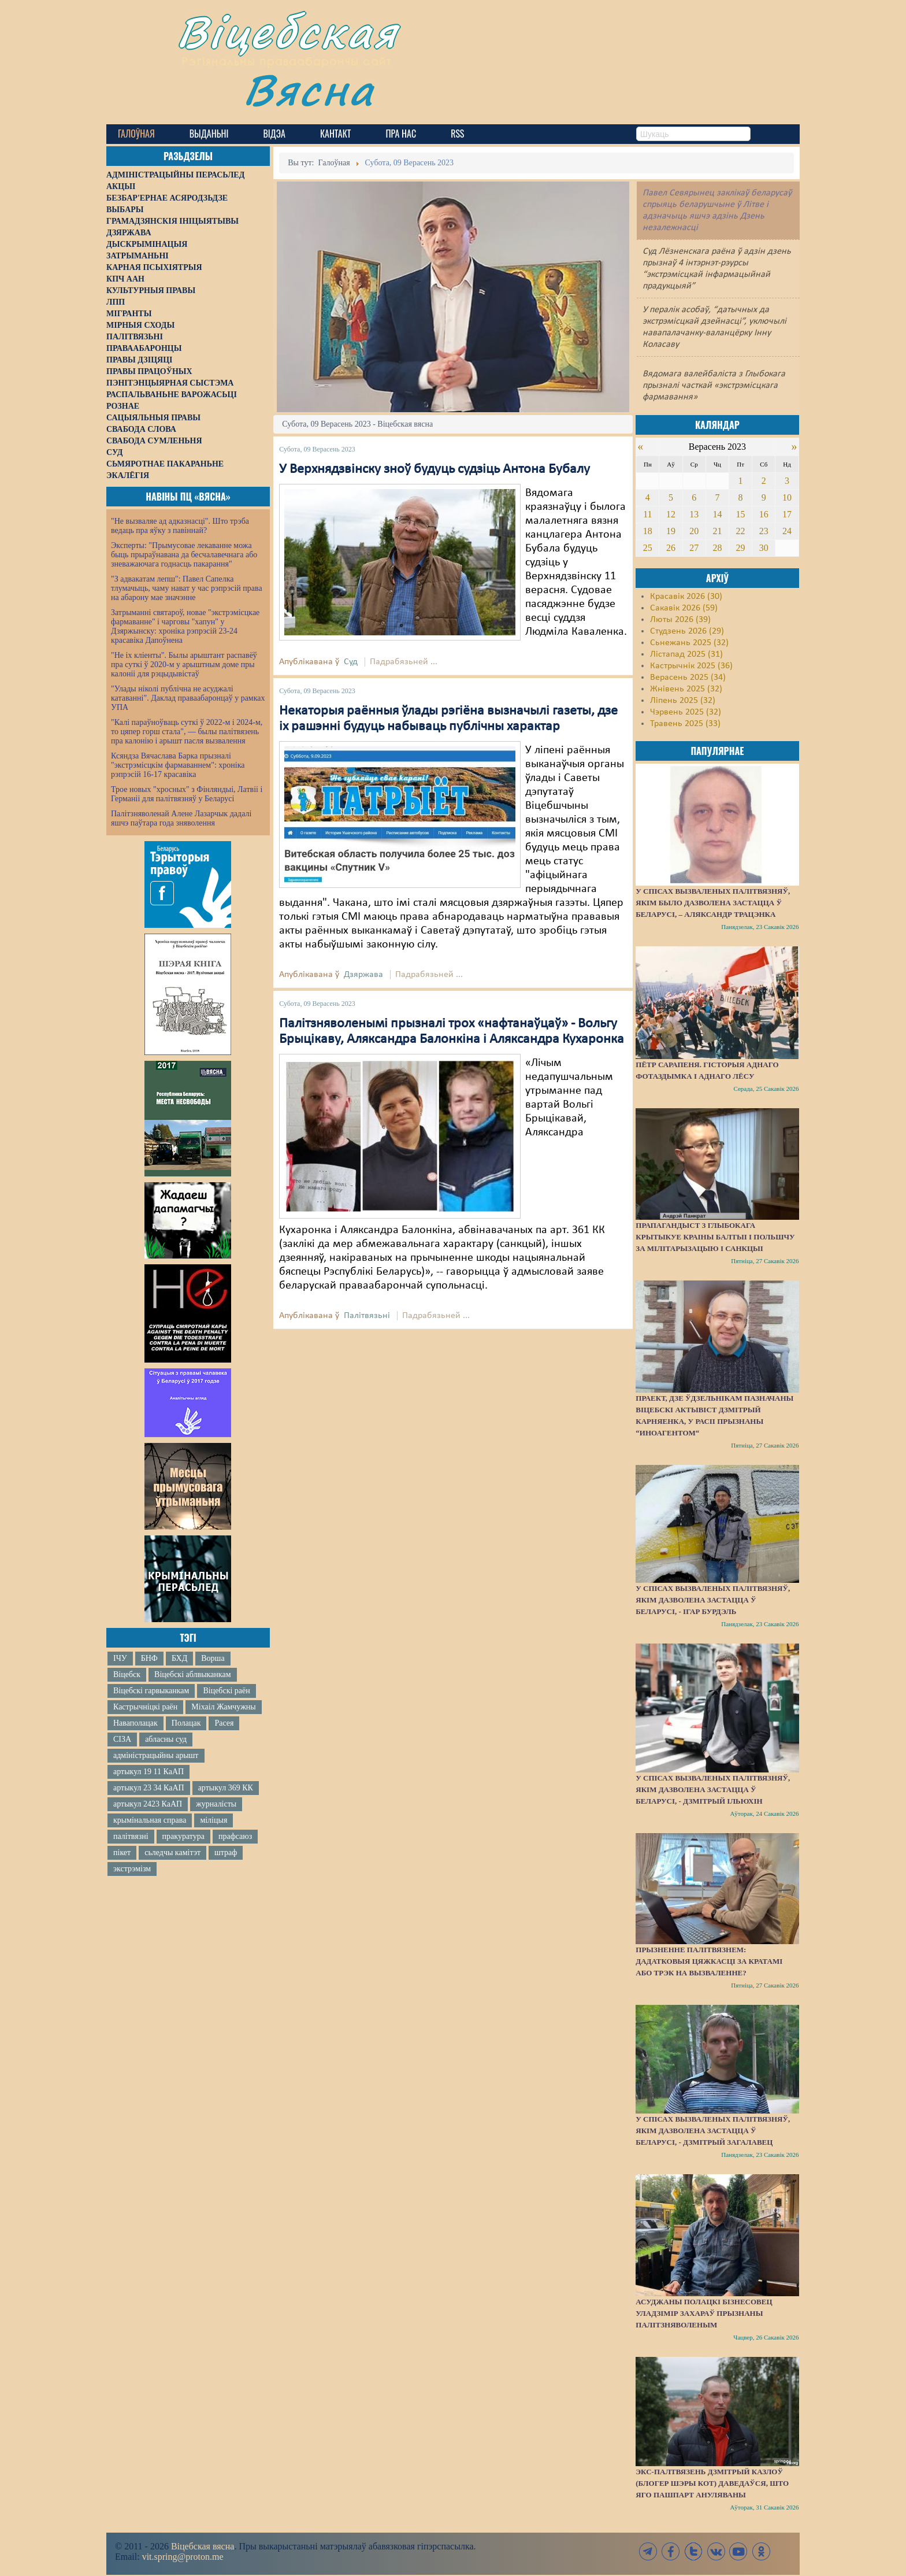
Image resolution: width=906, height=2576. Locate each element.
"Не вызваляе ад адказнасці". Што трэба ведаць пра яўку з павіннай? (180, 526)
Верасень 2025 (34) (688, 677)
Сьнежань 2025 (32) (689, 642)
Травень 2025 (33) (685, 723)
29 (740, 548)
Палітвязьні (367, 1315)
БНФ (149, 1658)
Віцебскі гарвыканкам (151, 1690)
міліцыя (213, 1820)
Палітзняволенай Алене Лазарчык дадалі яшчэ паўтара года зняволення (181, 818)
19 (670, 531)
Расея (223, 1723)
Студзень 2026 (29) (687, 631)
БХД (179, 1658)
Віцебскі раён (226, 1690)
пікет (122, 1852)
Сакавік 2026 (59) (684, 608)
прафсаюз (235, 1836)
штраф (225, 1852)
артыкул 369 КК (225, 1787)
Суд (351, 662)
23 (763, 531)
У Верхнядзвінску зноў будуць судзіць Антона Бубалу (434, 469)
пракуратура (183, 1836)
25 (647, 548)
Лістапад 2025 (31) (686, 654)
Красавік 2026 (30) (686, 596)
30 (763, 548)
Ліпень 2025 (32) (682, 700)
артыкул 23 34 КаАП (148, 1787)
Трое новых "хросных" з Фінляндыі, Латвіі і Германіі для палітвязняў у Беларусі (186, 794)
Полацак (186, 1723)
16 (763, 514)
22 (740, 531)
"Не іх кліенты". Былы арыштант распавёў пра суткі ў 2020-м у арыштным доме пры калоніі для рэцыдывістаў (184, 664)
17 (787, 514)
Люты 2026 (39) (680, 619)
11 (647, 514)
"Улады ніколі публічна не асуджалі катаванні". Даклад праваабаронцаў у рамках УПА (188, 698)
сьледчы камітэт (172, 1852)
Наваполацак (135, 1723)
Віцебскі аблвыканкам (192, 1674)
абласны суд (166, 1739)
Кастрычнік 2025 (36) (691, 666)
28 (717, 548)
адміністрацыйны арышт (156, 1755)
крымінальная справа (149, 1820)
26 (670, 548)
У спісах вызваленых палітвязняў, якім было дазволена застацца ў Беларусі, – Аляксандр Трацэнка (713, 903)
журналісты (216, 1804)
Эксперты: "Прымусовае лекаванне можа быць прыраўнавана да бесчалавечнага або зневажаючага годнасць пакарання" (184, 554)
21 (717, 531)
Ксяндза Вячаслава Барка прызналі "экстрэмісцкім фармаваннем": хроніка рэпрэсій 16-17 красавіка (177, 765)
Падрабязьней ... (403, 662)
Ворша (212, 1658)
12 (670, 514)
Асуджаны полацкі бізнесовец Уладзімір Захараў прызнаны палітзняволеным (704, 2313)
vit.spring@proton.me (183, 2557)
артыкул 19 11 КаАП (148, 1771)
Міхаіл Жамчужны (223, 1706)
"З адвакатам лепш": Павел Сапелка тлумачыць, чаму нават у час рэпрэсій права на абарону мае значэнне (186, 588)
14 (717, 514)
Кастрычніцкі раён (145, 1706)
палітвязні (130, 1836)
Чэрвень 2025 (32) (685, 712)
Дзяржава (363, 974)
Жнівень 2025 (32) (686, 689)
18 (647, 531)
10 (787, 497)
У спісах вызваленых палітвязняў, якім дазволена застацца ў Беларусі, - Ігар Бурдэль (713, 1600)
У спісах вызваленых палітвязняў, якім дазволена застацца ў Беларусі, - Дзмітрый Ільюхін (713, 1789)
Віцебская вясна (202, 2546)
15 (740, 514)
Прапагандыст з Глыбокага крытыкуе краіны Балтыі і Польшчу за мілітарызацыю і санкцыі (715, 1237)
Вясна (309, 89)
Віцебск (126, 1674)
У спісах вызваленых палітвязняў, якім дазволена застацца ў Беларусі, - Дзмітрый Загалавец (713, 2130)
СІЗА (122, 1739)
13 (694, 514)
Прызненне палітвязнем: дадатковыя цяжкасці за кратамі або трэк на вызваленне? (709, 1961)
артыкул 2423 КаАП (147, 1804)
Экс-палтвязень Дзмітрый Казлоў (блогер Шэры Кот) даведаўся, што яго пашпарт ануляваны (712, 2483)
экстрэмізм (132, 1868)
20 (694, 531)
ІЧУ (120, 1658)
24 (787, 531)
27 (694, 548)
